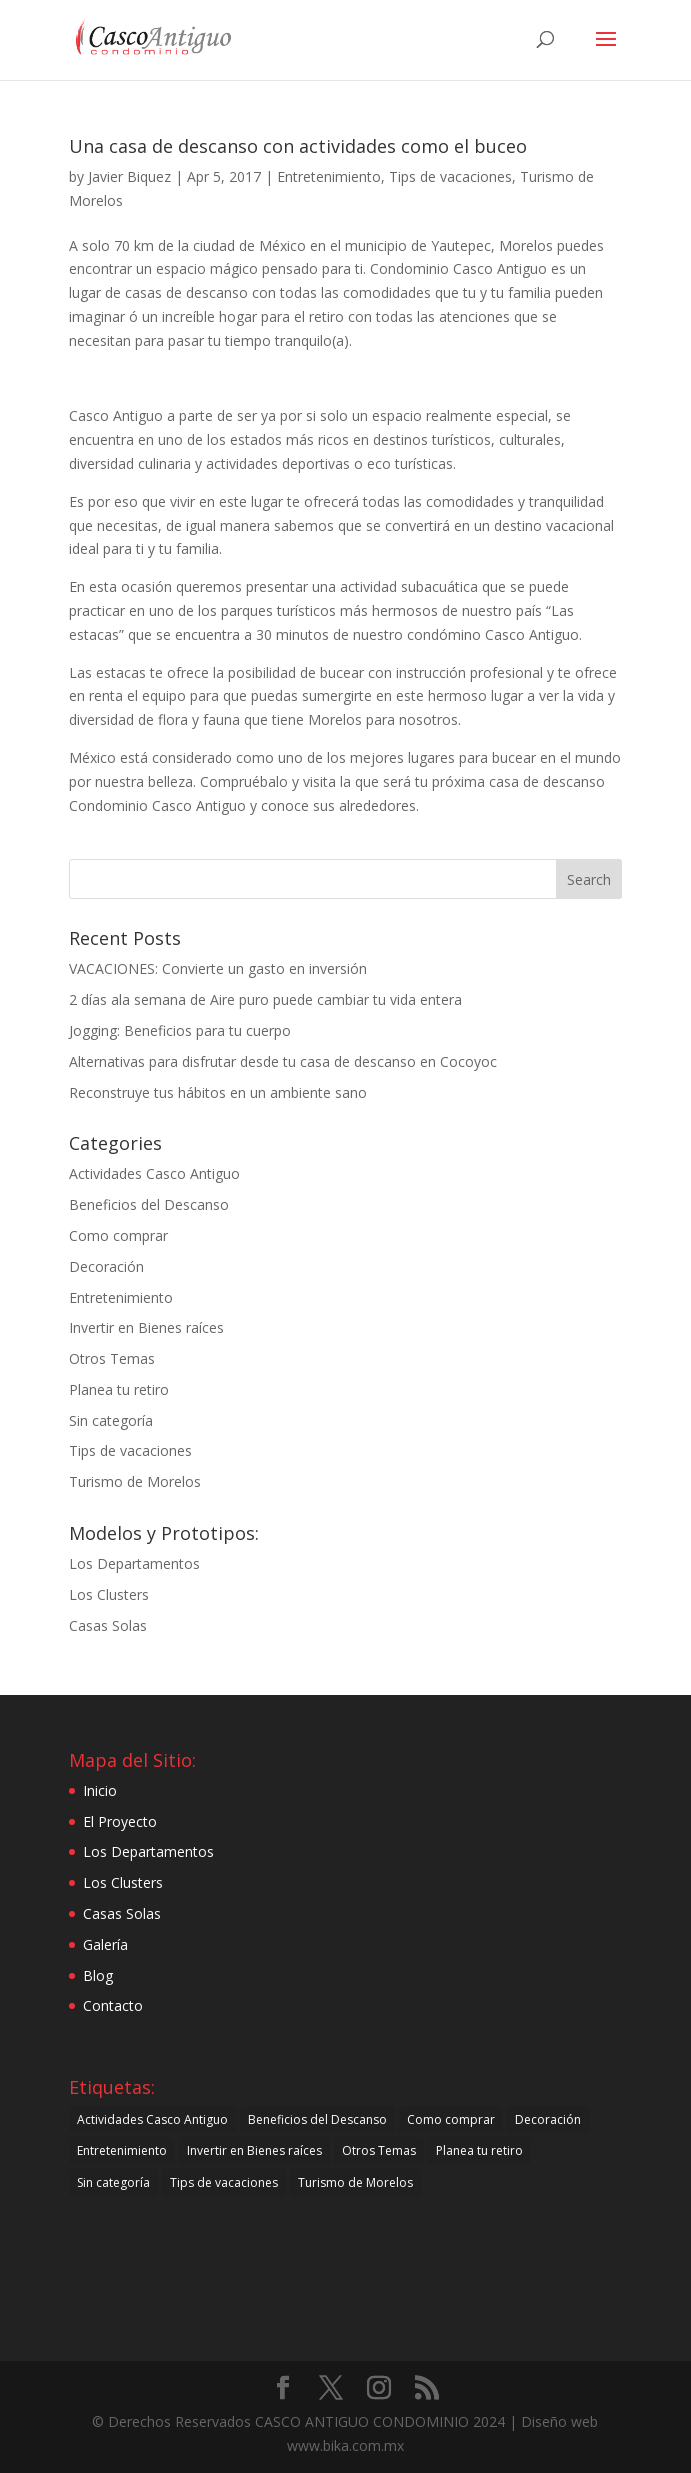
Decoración (106, 1266)
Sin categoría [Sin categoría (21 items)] (113, 2182)
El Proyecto (120, 1821)
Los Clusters (109, 1594)
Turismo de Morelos (135, 1481)
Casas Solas (108, 1625)
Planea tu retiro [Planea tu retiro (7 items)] (479, 2150)
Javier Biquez (129, 176)
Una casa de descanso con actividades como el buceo (298, 146)
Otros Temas (112, 1358)
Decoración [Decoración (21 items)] (548, 2119)
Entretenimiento (329, 176)
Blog (98, 1975)
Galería (105, 1944)
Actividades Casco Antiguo (154, 1173)
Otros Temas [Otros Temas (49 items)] (379, 2150)
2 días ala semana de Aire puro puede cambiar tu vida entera (265, 999)
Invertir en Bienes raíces (146, 1327)
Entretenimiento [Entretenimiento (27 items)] (122, 2150)
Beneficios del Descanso (149, 1204)
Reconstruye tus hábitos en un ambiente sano (218, 1092)
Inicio (100, 1790)
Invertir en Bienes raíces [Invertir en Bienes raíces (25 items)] (254, 2150)
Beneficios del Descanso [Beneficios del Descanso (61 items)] (317, 2119)
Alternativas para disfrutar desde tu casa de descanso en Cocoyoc (283, 1061)
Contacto (113, 2005)
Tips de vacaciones (450, 176)
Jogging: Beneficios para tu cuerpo (180, 1030)
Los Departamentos (134, 1563)
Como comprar (118, 1235)
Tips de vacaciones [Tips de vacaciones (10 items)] (224, 2182)
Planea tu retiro (119, 1389)
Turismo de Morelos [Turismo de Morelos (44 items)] (355, 2182)
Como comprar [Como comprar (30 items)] (451, 2119)
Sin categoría (111, 1420)
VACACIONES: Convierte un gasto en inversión (218, 968)
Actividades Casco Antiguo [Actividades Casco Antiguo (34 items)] (152, 2119)
